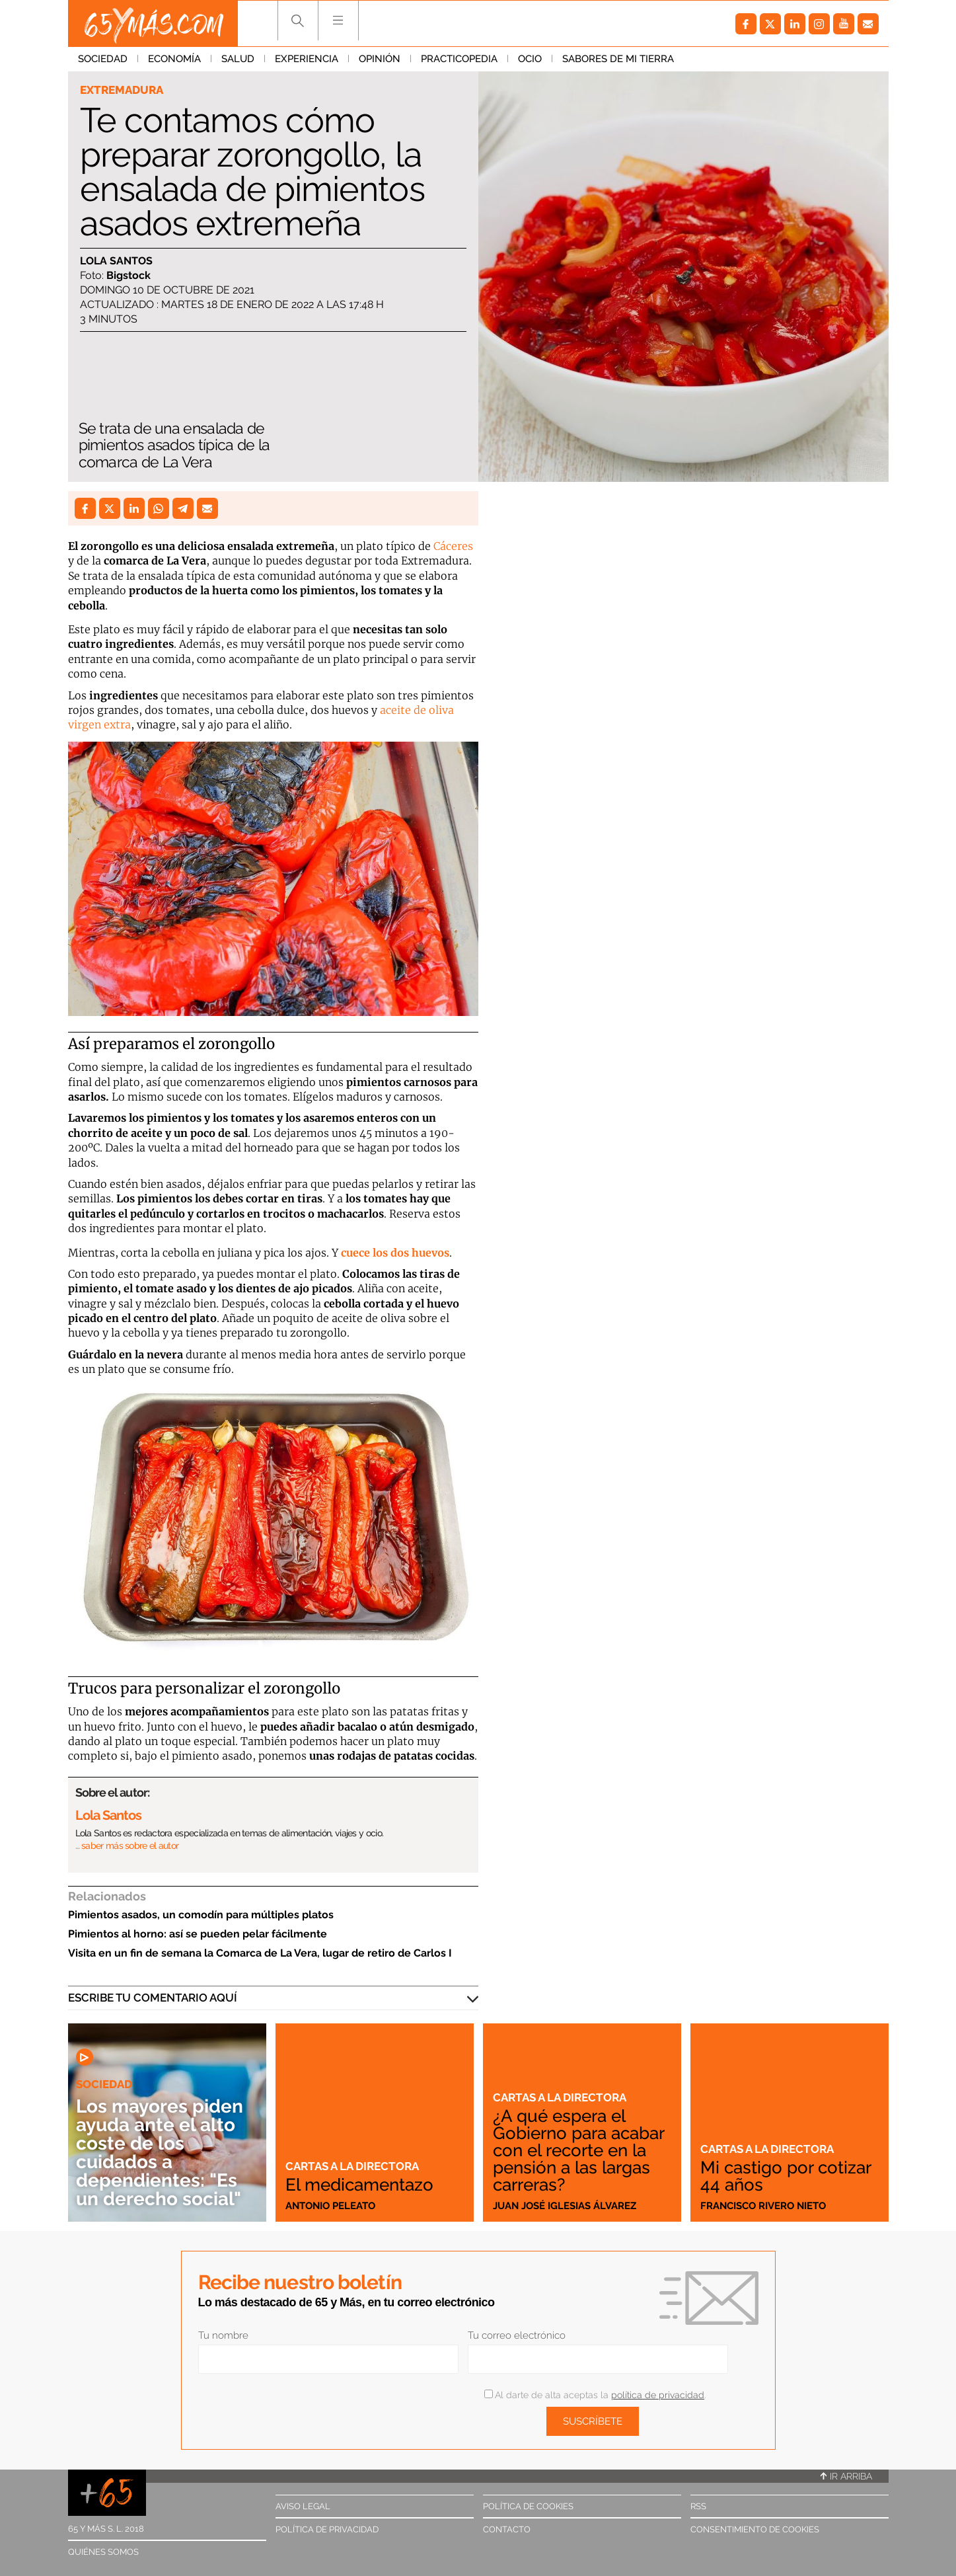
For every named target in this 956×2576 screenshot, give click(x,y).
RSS (698, 2506)
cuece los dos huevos (395, 1252)
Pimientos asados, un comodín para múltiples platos (201, 1914)
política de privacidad (657, 2395)
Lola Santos (116, 260)
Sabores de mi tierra (618, 59)
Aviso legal (303, 2506)
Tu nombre (223, 2335)
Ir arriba (846, 2476)
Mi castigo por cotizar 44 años (785, 2176)
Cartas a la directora (352, 2166)
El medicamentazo (359, 2185)
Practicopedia (459, 59)
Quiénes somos (103, 2552)
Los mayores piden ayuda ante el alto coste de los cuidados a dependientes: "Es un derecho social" (159, 2152)
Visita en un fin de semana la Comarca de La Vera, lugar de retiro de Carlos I (260, 1953)
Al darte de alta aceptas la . (595, 2395)
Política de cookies (528, 2506)
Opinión (379, 59)
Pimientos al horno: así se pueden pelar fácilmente (197, 1934)
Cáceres (453, 546)
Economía (174, 59)
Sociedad (103, 59)
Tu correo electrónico (517, 2335)
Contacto (507, 2529)
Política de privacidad (327, 2529)
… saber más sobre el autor (127, 1845)
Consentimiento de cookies (754, 2529)
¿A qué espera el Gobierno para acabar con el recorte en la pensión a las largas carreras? (578, 2150)
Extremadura (121, 90)
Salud (237, 59)
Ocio (530, 59)
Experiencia (306, 59)
